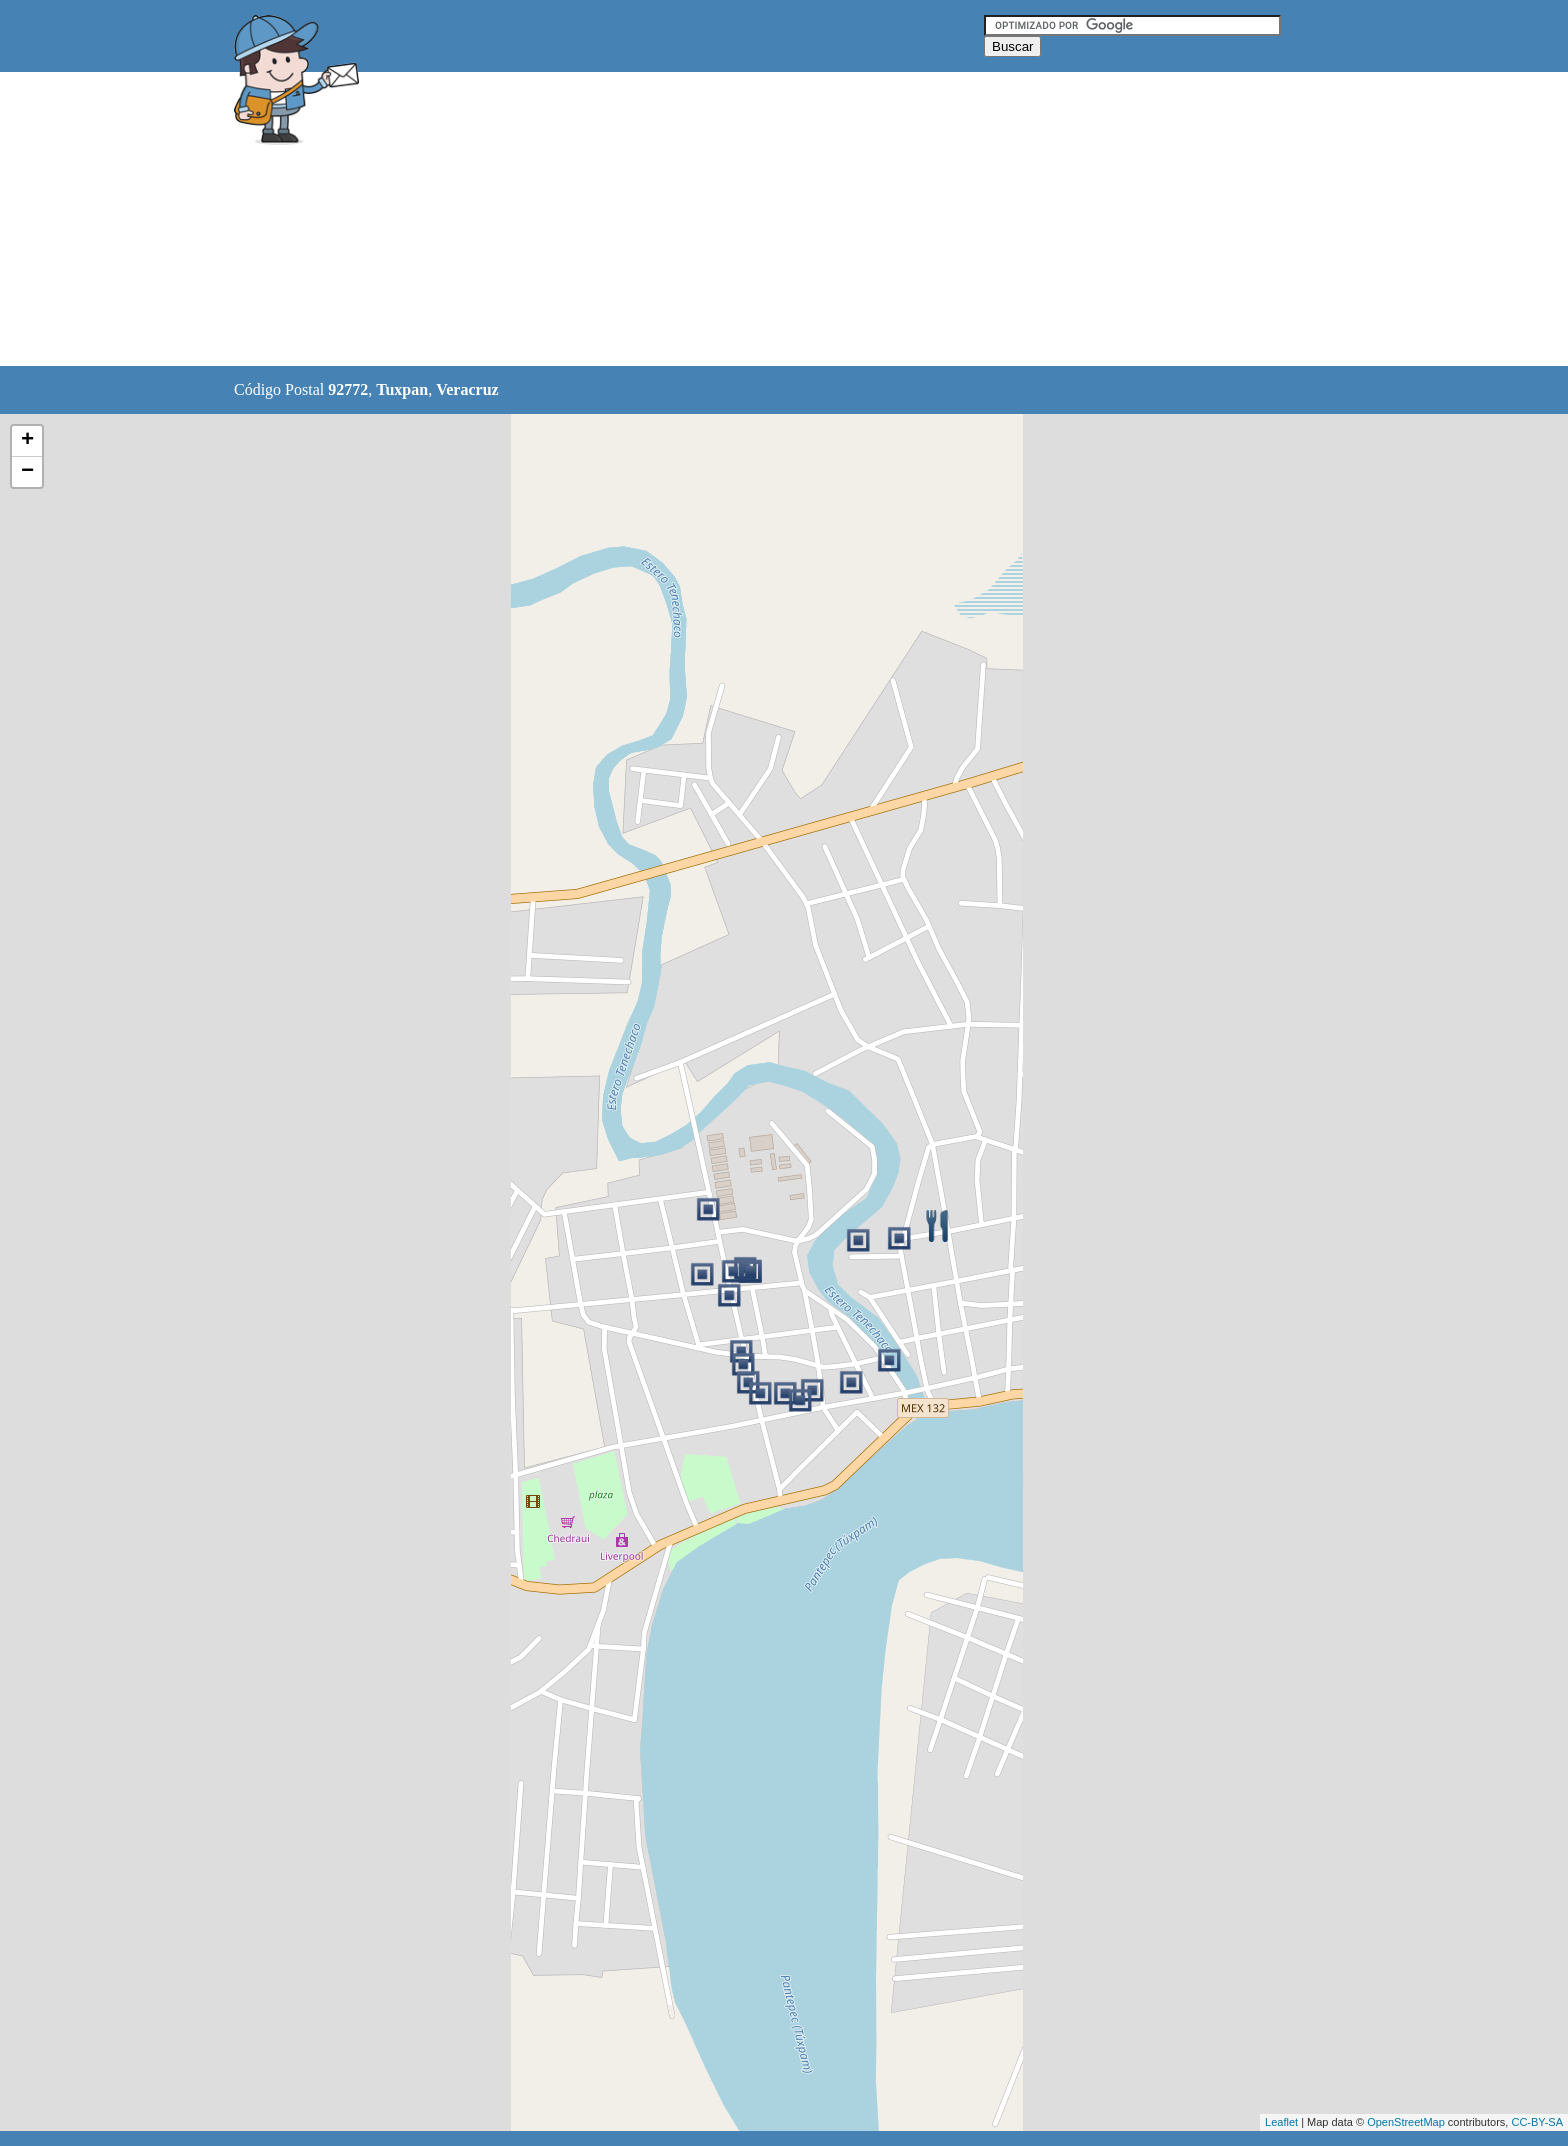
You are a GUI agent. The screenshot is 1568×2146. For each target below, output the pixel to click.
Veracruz (467, 389)
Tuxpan (402, 389)
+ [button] (27, 441)
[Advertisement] (733, 220)
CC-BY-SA (1537, 2122)
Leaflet (1281, 2122)
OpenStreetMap (1406, 2122)
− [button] (27, 472)
